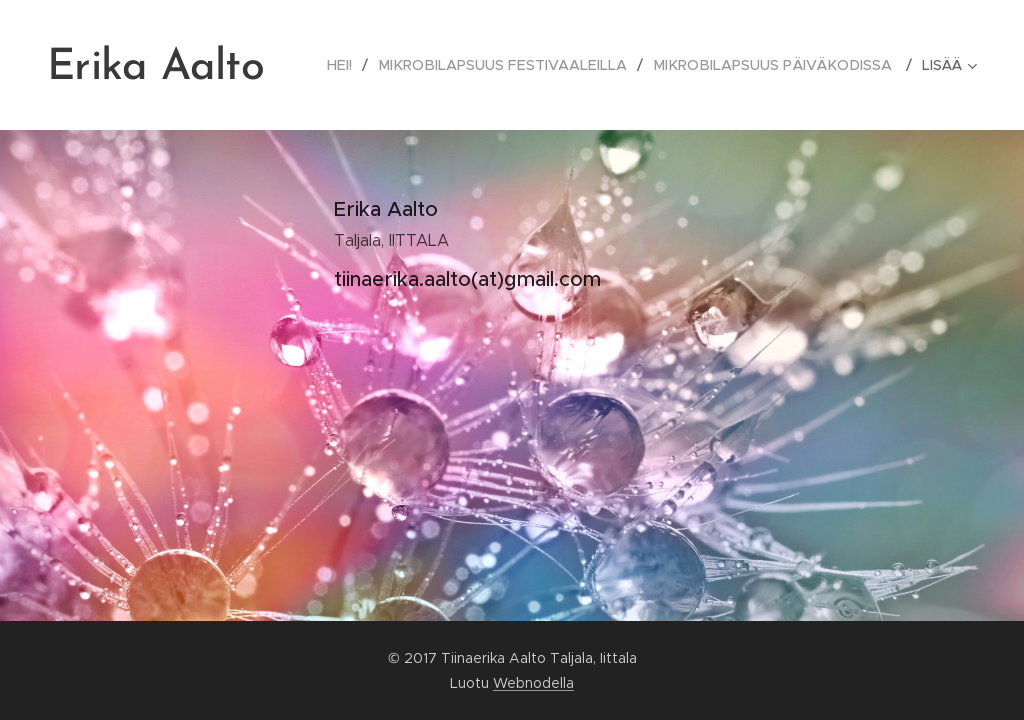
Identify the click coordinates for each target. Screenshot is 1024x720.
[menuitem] (360, 65)
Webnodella (533, 683)
